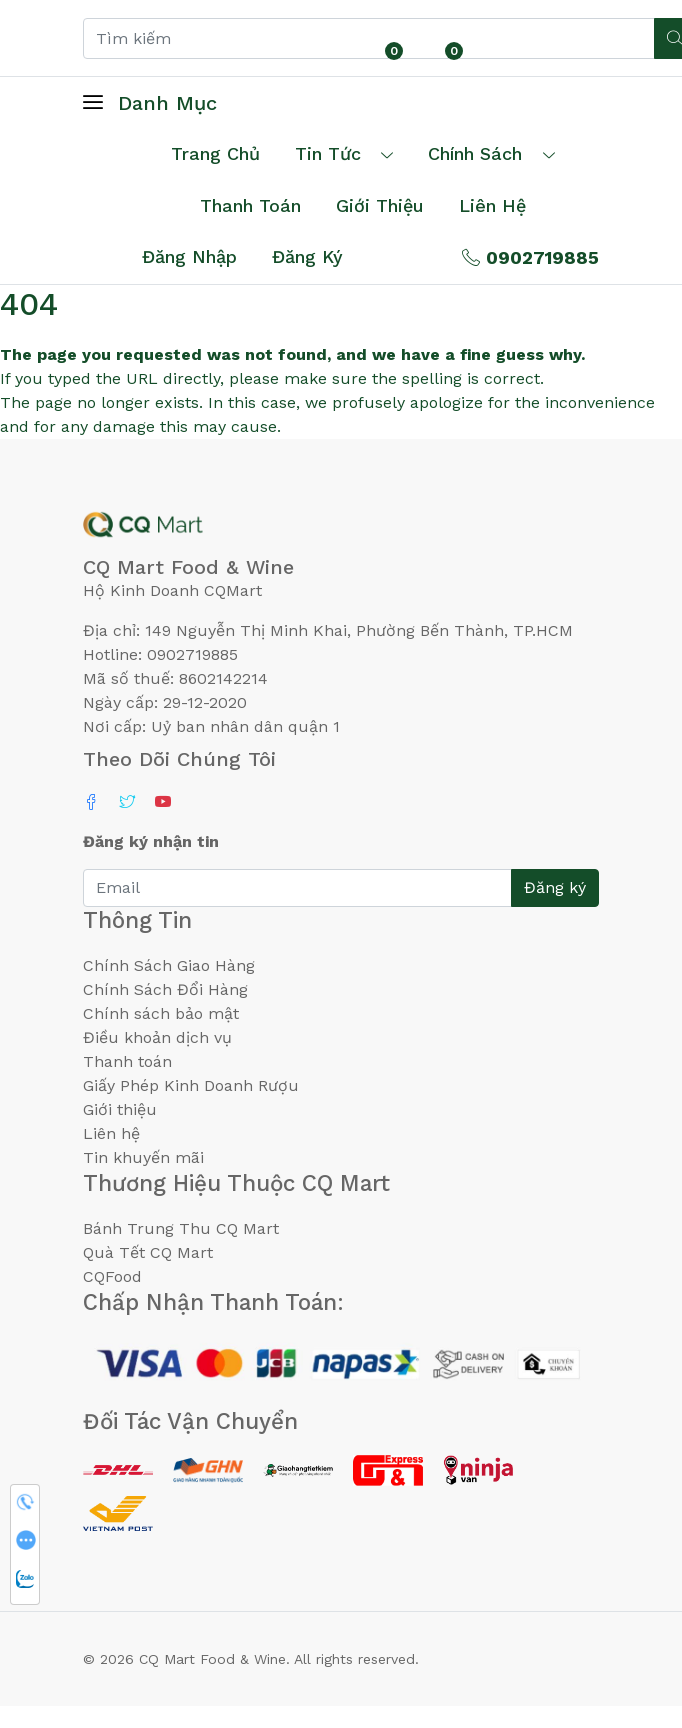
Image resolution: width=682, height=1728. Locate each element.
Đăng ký (307, 256)
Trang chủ (215, 153)
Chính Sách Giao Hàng (169, 965)
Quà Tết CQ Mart (148, 1252)
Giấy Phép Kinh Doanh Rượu (191, 1085)
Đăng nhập (189, 256)
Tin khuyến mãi (143, 1157)
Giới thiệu (120, 1109)
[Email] (297, 888)
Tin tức (328, 153)
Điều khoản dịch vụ (157, 1037)
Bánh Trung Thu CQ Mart (181, 1228)
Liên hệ (492, 205)
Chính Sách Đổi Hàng (165, 989)
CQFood (112, 1276)
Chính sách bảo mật (161, 1013)
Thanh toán (127, 1061)
